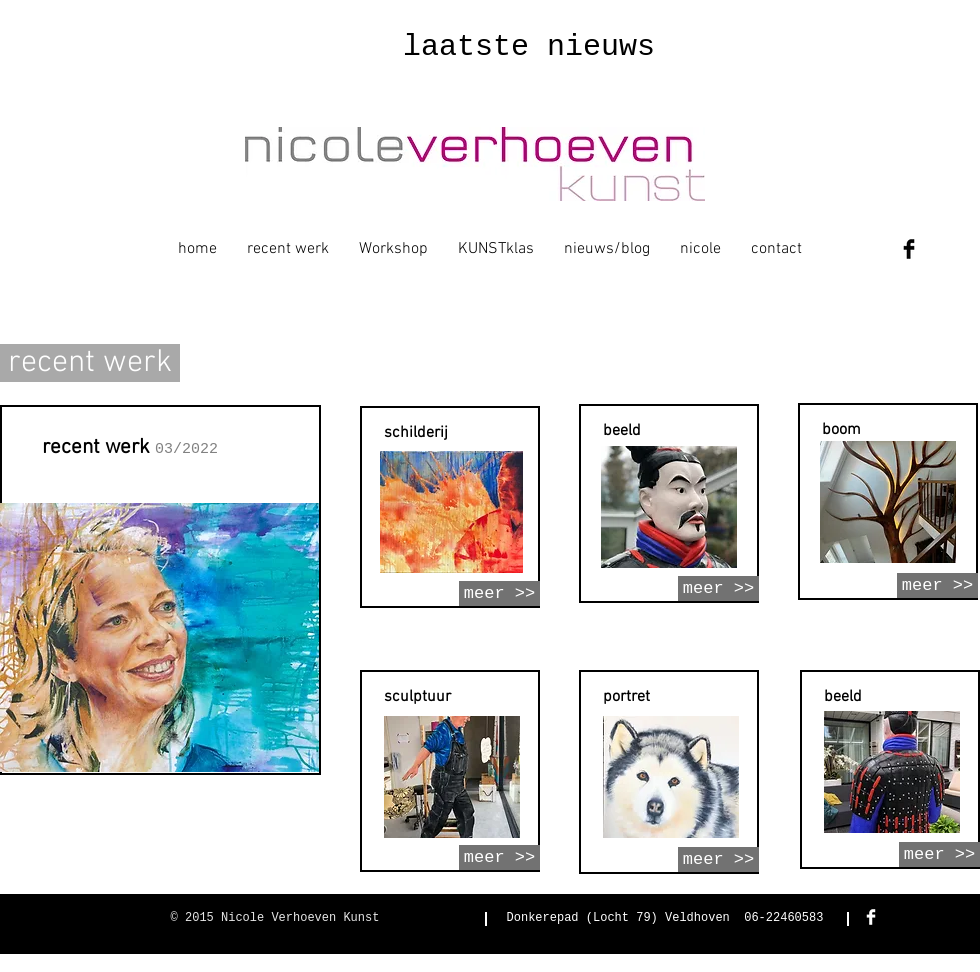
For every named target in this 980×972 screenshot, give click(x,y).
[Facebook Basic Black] (909, 249)
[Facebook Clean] (871, 917)
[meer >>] (499, 593)
